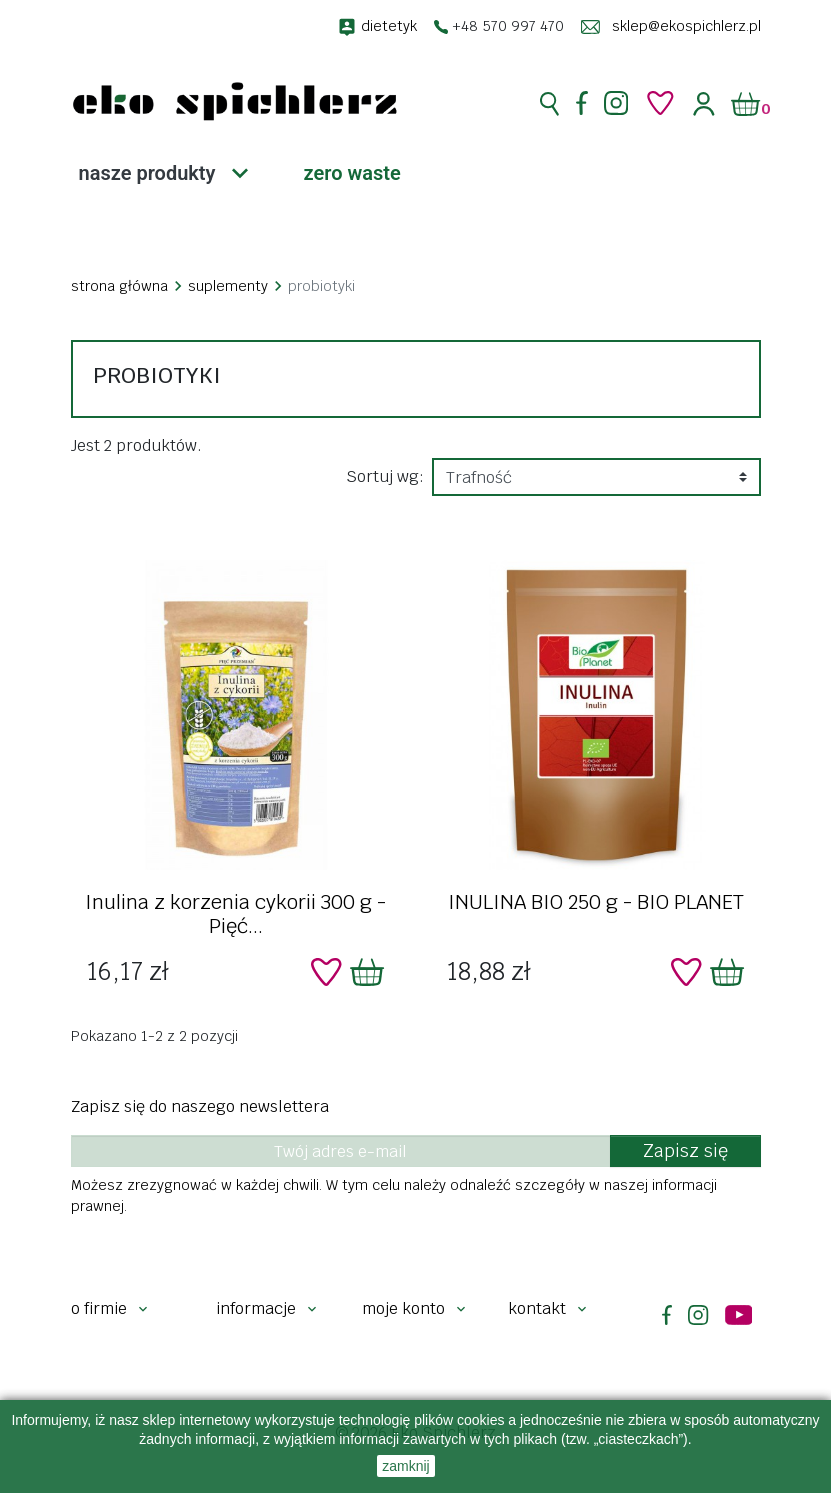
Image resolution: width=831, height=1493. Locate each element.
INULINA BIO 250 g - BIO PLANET (596, 902)
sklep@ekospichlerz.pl (686, 26)
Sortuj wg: (385, 476)
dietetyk (389, 26)
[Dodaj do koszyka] (367, 972)
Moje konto (403, 1308)
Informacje (256, 1308)
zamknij (405, 1466)
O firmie (99, 1308)
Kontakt (537, 1308)
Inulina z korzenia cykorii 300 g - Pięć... (235, 914)
